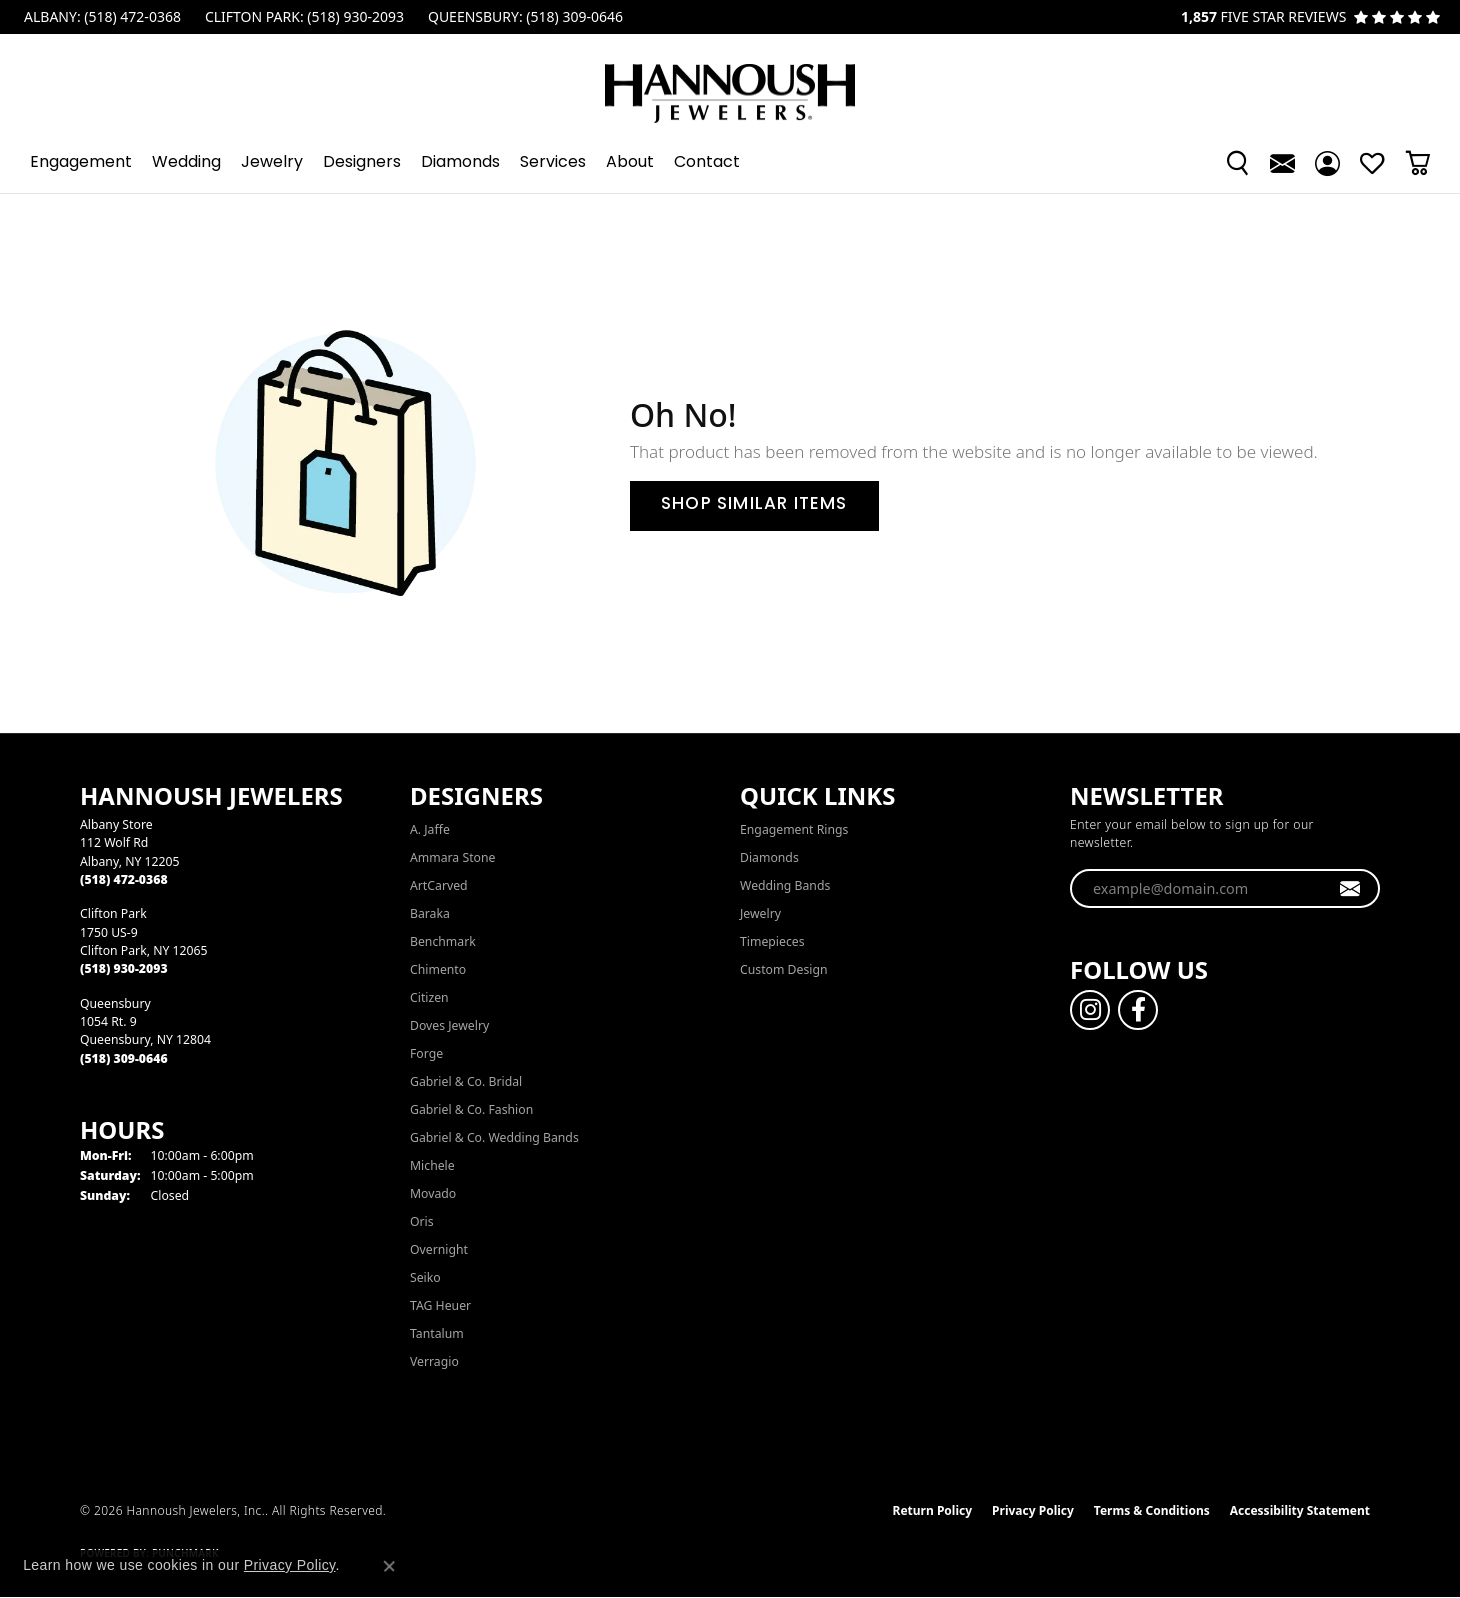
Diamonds (460, 163)
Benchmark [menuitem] (443, 941)
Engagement (81, 163)
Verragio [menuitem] (434, 1361)
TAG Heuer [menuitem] (440, 1305)
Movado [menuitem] (433, 1193)
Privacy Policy (1033, 1510)
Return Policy (933, 1510)
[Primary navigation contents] (730, 163)
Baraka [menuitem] (430, 913)
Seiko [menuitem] (425, 1277)
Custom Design (784, 969)
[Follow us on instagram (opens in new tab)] (1090, 1010)
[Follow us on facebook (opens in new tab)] (1138, 1010)
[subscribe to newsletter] (1350, 889)
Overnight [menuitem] (439, 1249)
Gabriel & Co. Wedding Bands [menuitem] (494, 1137)
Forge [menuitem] (426, 1053)
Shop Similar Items (754, 505)
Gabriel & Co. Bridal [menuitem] (466, 1081)
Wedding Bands (785, 885)
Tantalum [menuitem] (437, 1333)
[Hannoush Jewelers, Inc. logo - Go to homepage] (730, 83)
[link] (100, 17)
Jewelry (272, 163)
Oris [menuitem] (422, 1221)
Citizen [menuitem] (429, 997)
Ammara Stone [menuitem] (452, 857)
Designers (362, 163)
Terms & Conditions (1152, 1510)
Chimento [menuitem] (438, 969)
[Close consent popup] (389, 1566)
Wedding (186, 163)
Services (553, 163)
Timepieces (772, 941)
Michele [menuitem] (432, 1165)
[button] (1237, 163)
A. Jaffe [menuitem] (430, 829)
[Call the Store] (124, 879)
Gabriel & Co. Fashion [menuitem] (471, 1109)
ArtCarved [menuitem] (439, 885)
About (630, 163)
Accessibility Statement (1300, 1510)
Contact (707, 163)
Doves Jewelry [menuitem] (449, 1025)
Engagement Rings (794, 829)
